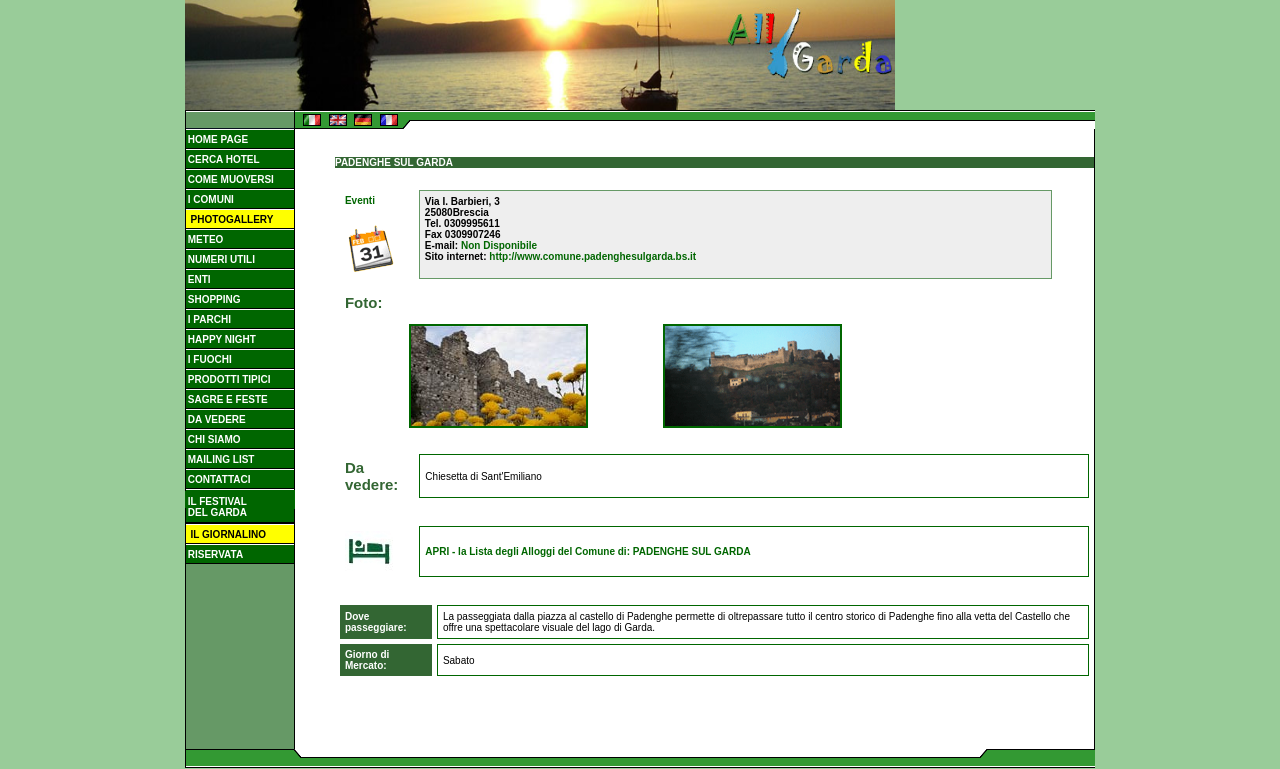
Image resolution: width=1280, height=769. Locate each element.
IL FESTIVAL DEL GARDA (216, 507)
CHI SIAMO (213, 439)
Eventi (360, 200)
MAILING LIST (219, 459)
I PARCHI (208, 319)
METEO (204, 239)
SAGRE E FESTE (226, 399)
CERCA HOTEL (222, 159)
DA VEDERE (215, 419)
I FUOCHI (208, 359)
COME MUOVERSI (229, 179)
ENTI (198, 279)
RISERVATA (214, 554)
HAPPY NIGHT (220, 339)
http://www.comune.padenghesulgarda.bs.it (592, 256)
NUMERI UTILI (220, 259)
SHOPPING (213, 299)
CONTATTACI (218, 479)
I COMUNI (209, 199)
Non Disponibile (499, 245)
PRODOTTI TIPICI (228, 379)
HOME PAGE (216, 139)
